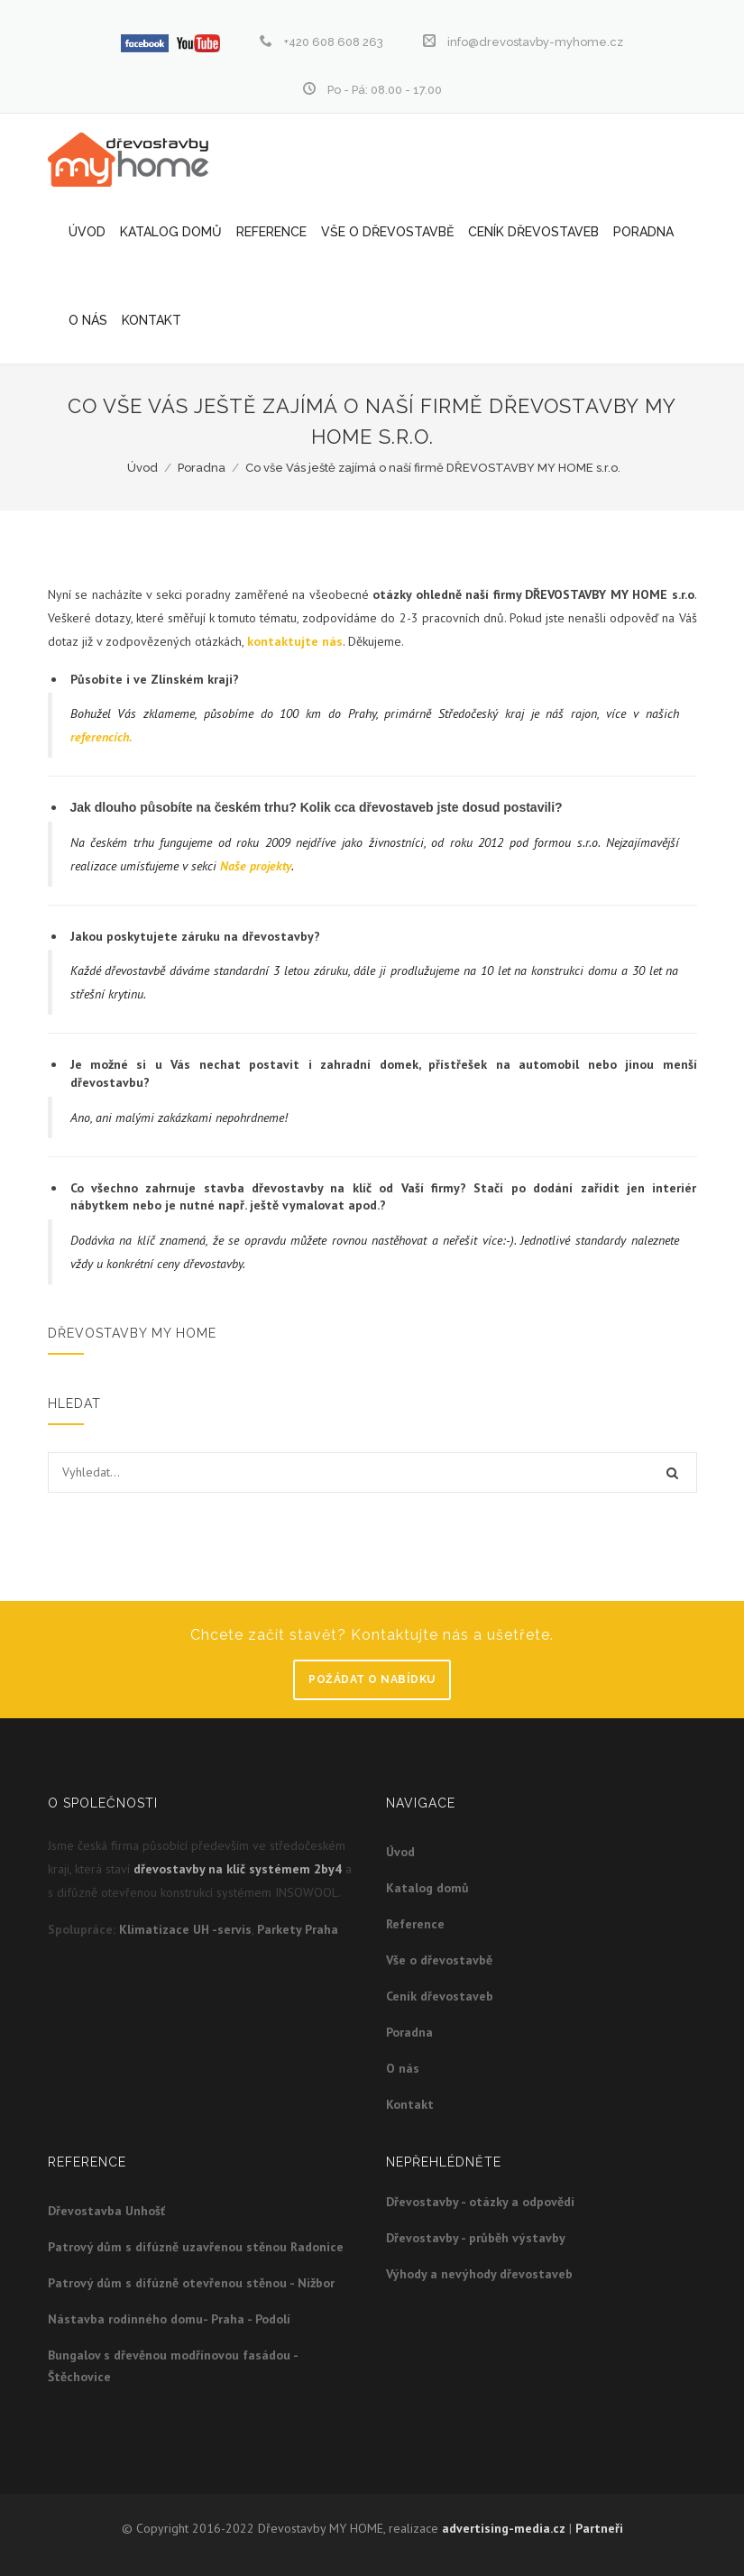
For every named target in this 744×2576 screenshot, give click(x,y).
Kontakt (151, 320)
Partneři (599, 2528)
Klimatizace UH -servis (185, 1929)
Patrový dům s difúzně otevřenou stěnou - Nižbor (191, 2283)
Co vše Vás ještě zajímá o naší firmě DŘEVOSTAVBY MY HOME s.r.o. (432, 467)
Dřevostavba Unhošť (106, 2211)
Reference (271, 232)
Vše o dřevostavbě (387, 232)
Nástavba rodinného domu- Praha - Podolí (169, 2319)
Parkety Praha (297, 1929)
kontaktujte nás (295, 641)
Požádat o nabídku (372, 1679)
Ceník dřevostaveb (533, 232)
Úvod (87, 232)
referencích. (101, 737)
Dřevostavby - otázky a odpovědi (480, 2202)
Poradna (643, 232)
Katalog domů (171, 232)
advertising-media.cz (503, 2528)
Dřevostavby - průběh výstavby (475, 2238)
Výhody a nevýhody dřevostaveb (479, 2274)
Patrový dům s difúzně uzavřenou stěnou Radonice (196, 2247)
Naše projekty (255, 866)
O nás (88, 320)
